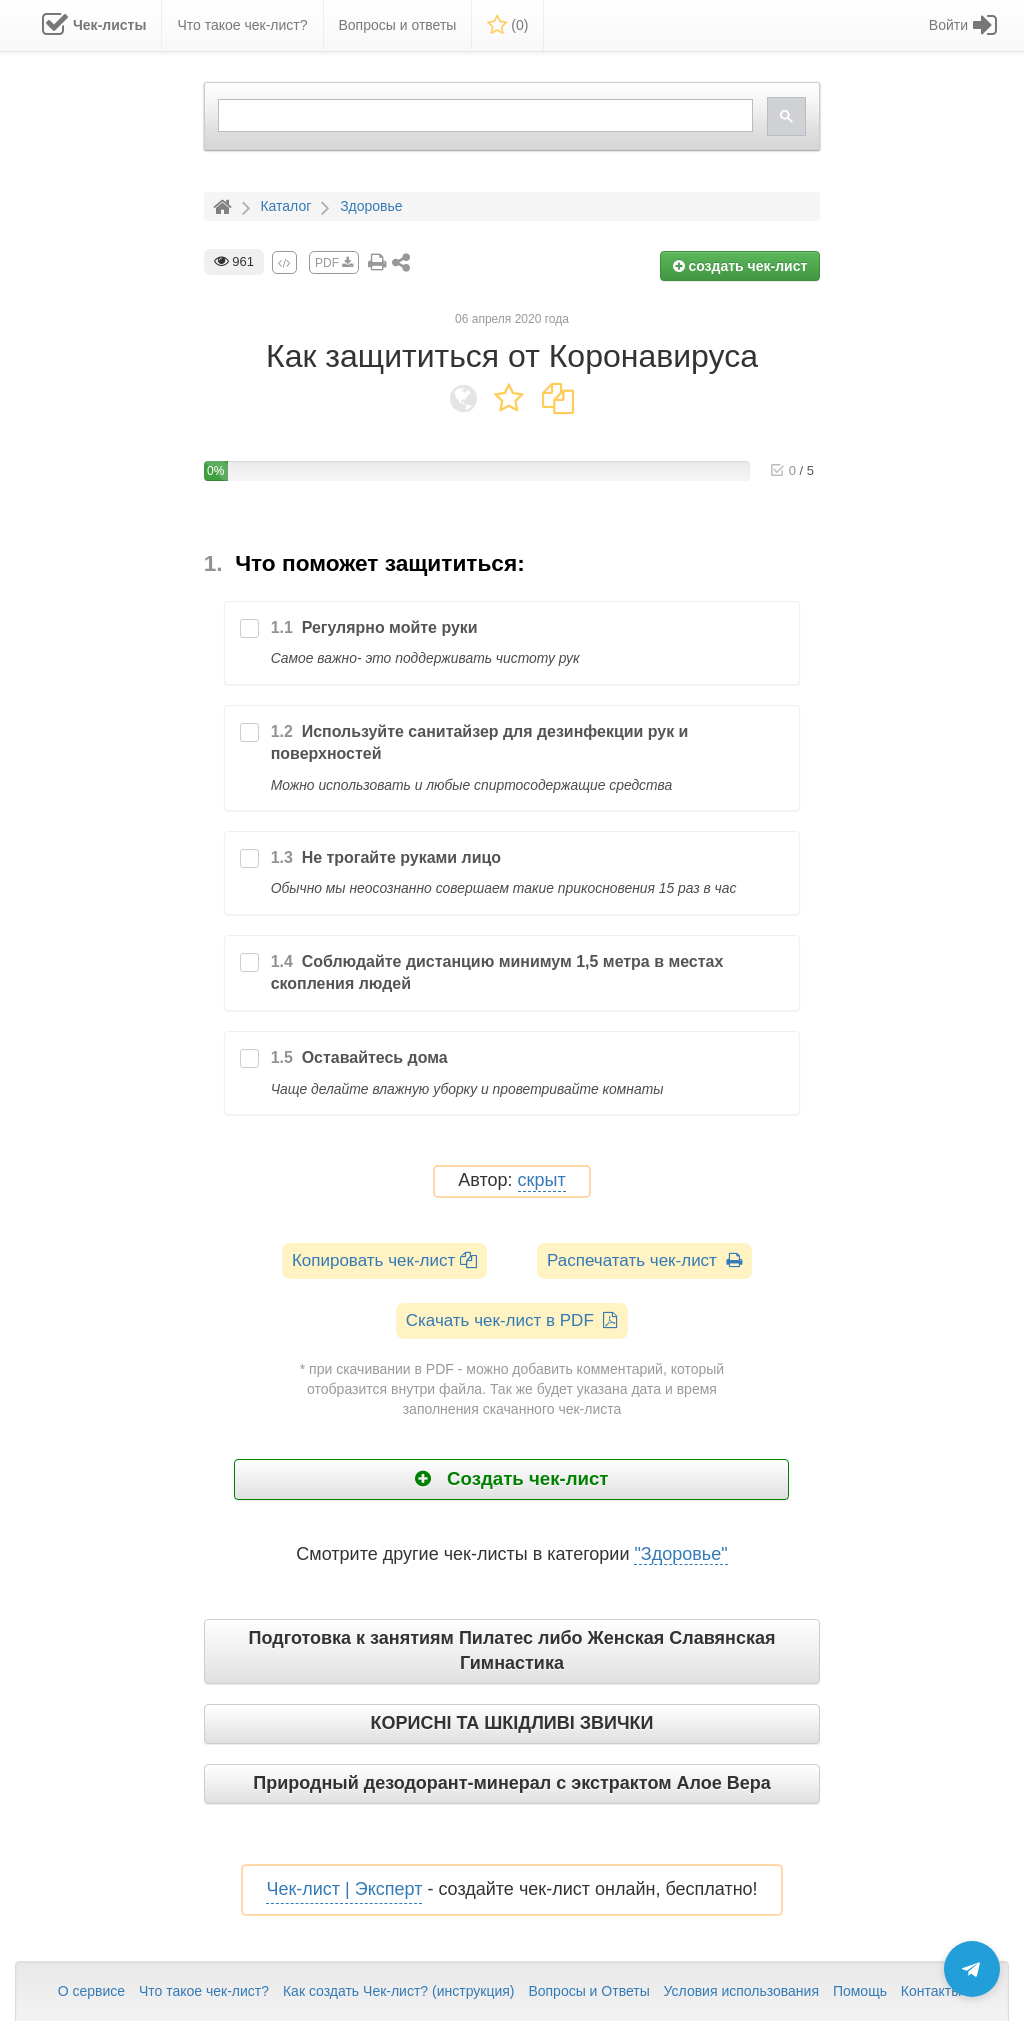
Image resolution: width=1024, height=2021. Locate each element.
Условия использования (741, 1991)
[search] (484, 115)
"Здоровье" (680, 1554)
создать (740, 266)
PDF (334, 263)
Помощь (860, 1991)
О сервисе (91, 1991)
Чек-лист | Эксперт (344, 1889)
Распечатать (644, 1260)
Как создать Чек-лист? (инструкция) (399, 1991)
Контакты (931, 1991)
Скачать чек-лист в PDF (512, 1320)
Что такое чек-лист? (204, 1991)
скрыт (542, 1180)
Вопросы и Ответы (588, 1991)
